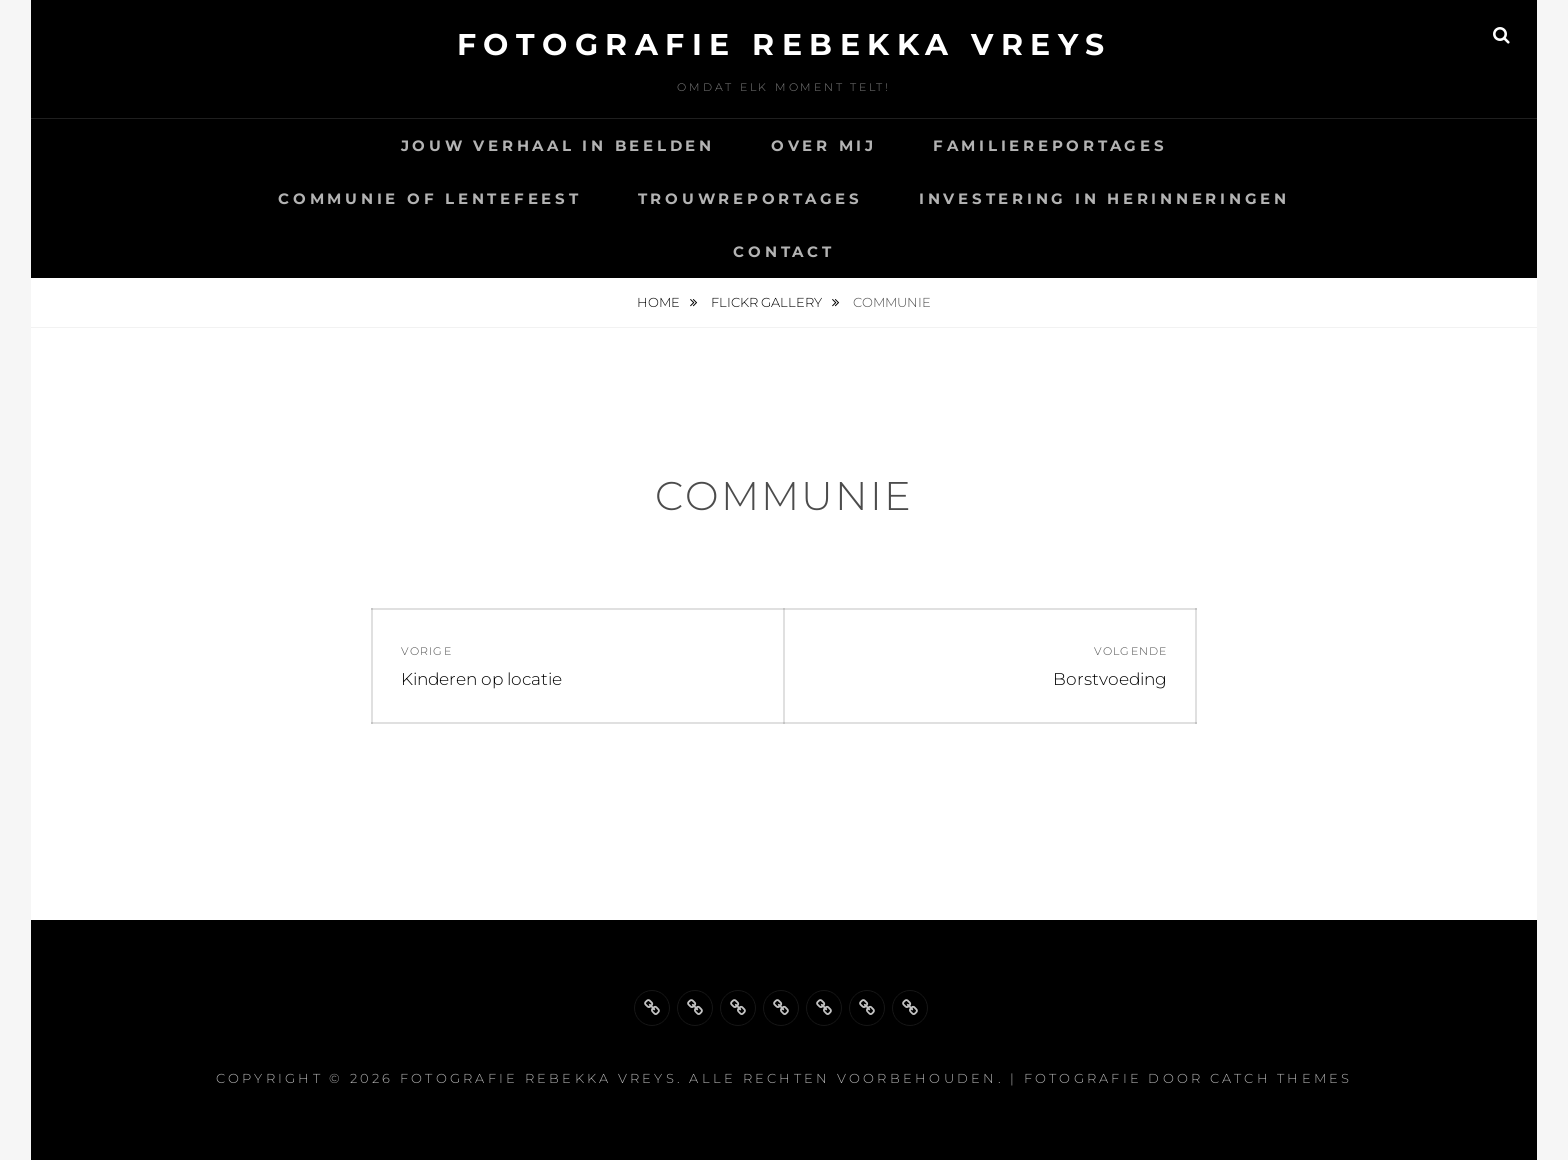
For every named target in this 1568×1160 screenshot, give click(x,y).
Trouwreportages (750, 198)
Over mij (824, 145)
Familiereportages (1050, 145)
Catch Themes (1281, 1078)
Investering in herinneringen (1104, 198)
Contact (783, 251)
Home (660, 302)
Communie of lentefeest (430, 198)
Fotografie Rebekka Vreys (784, 44)
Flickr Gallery (768, 302)
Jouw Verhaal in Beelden (558, 145)
